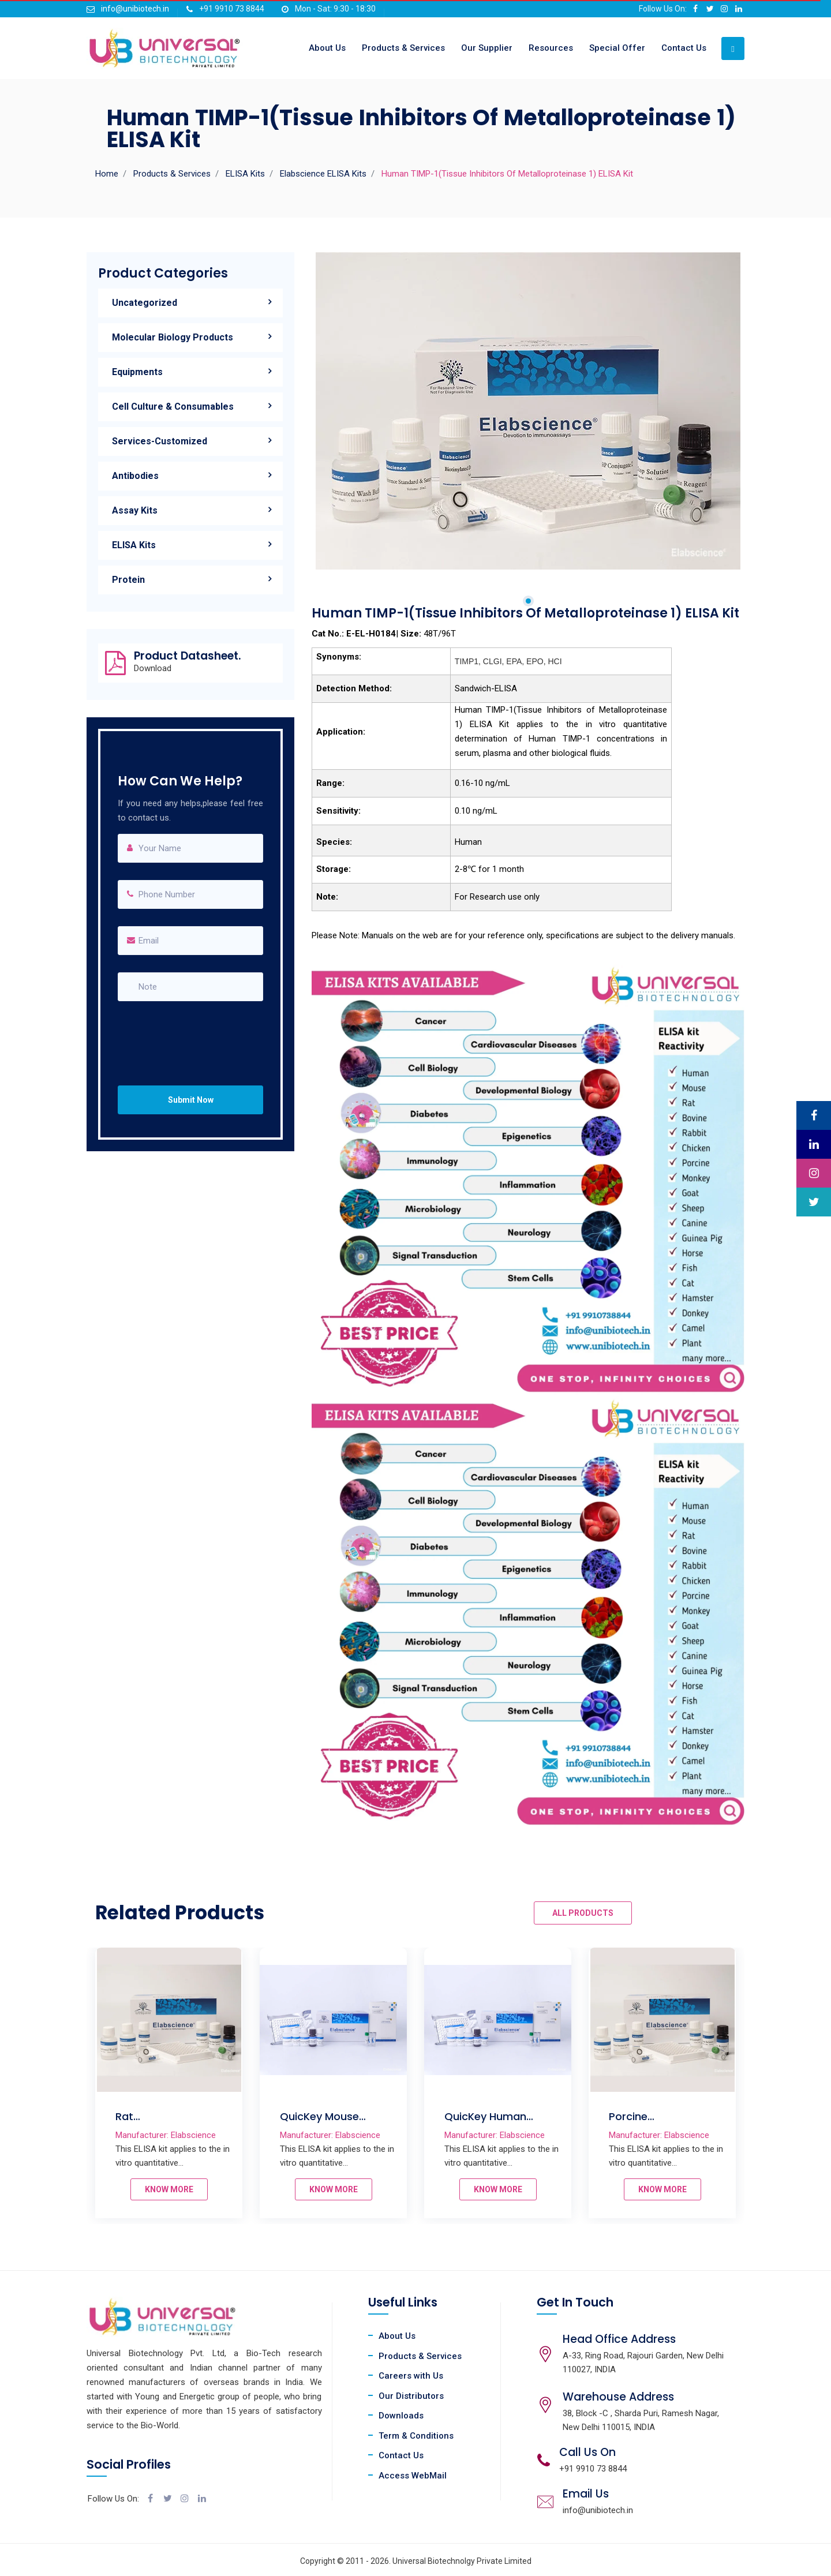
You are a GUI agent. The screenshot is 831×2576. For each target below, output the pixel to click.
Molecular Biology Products (172, 337)
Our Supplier (486, 48)
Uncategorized (144, 302)
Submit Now (191, 1099)
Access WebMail (413, 2475)
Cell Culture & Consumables (173, 406)
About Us (327, 48)
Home (106, 174)
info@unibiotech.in (135, 8)
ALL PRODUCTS (582, 1913)
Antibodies (135, 475)
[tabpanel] (528, 411)
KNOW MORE (169, 2189)
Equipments (137, 371)
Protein (128, 579)
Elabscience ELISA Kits (323, 174)
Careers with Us (411, 2376)
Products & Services (403, 48)
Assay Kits (135, 510)
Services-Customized (159, 441)
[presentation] (191, 1032)
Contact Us (683, 48)
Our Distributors (411, 2396)
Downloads (401, 2415)
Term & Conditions (416, 2436)
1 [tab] (528, 601)
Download (152, 668)
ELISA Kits (245, 174)
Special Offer (617, 48)
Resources (551, 48)
